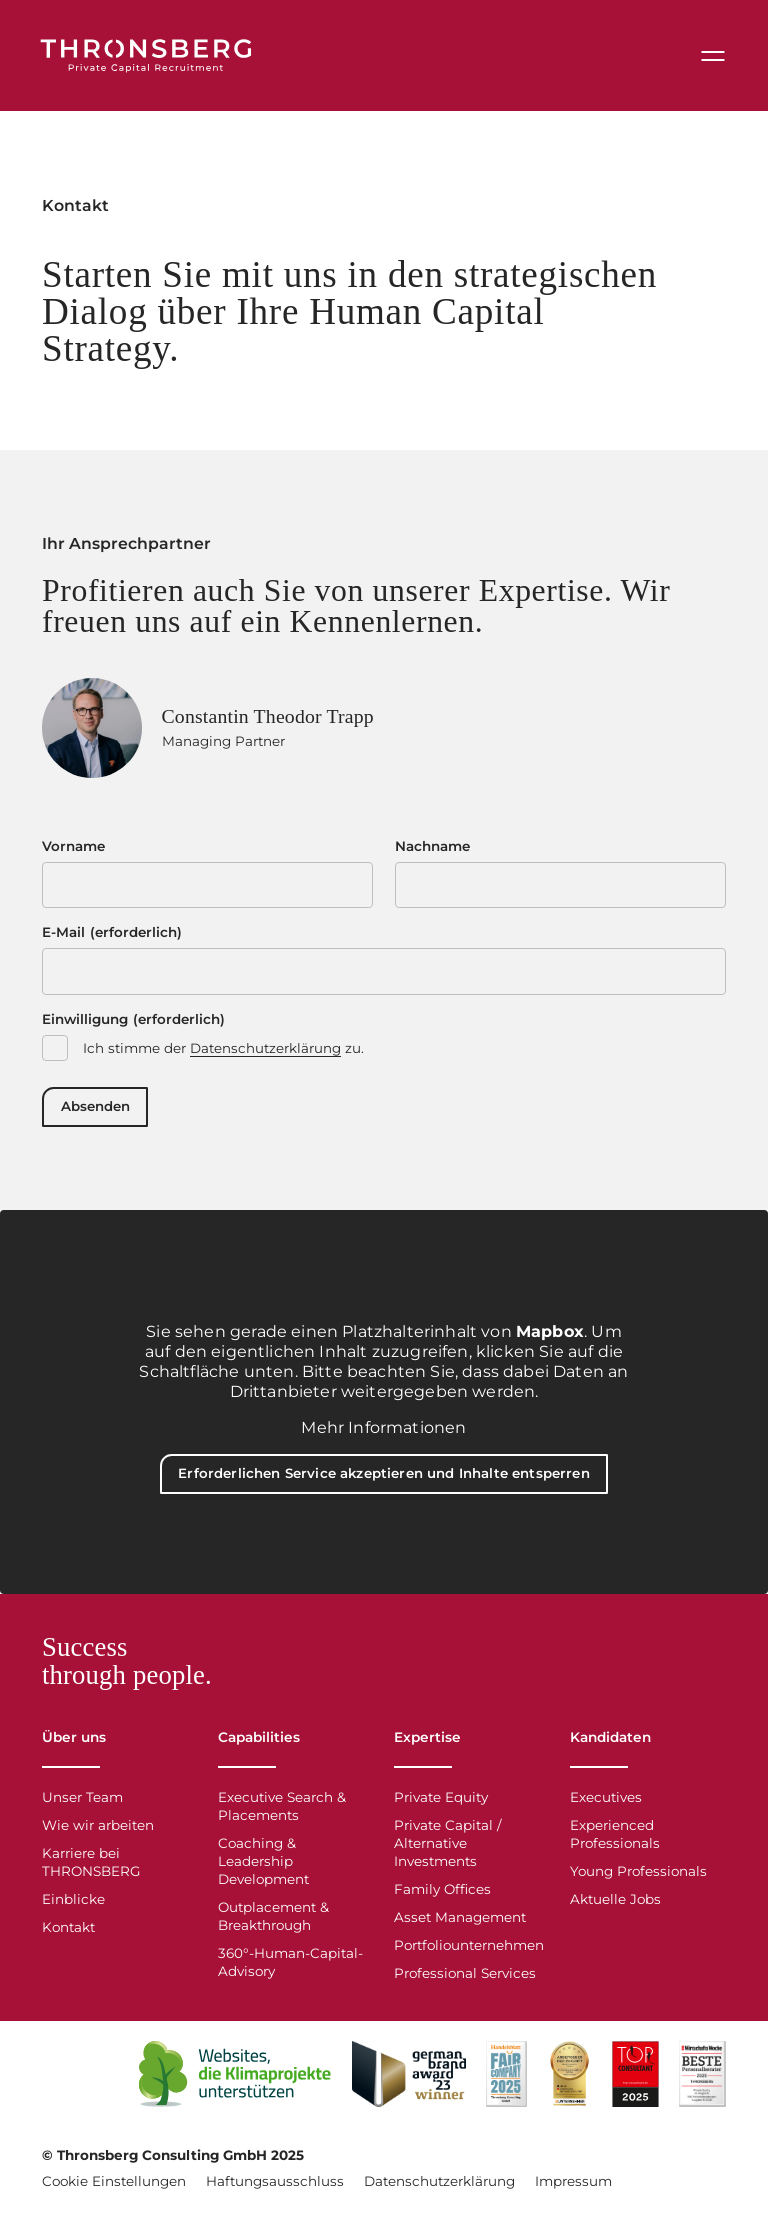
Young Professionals (638, 1876)
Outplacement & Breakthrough (273, 1921)
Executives (606, 1802)
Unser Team (82, 1802)
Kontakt (68, 1932)
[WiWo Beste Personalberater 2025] (702, 2079)
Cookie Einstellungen (114, 2186)
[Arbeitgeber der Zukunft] (570, 2079)
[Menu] (711, 58)
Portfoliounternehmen (469, 1950)
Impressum (573, 2186)
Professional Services (465, 1978)
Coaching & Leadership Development (263, 1866)
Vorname (73, 850)
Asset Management (460, 1922)
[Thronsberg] (152, 58)
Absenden (96, 1112)
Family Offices (442, 1894)
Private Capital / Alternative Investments (448, 1848)
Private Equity (441, 1802)
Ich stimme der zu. (223, 1053)
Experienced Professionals (615, 1839)
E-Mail (112, 937)
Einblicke (73, 1904)
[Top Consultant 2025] (635, 2079)
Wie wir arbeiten (98, 1830)
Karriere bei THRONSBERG (91, 1867)
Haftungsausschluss (275, 2186)
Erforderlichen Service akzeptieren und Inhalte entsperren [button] (384, 1480)
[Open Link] (235, 2079)
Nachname (432, 850)
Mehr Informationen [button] (383, 1432)
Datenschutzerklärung (265, 1053)
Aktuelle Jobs (615, 1904)
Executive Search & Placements (282, 1811)
